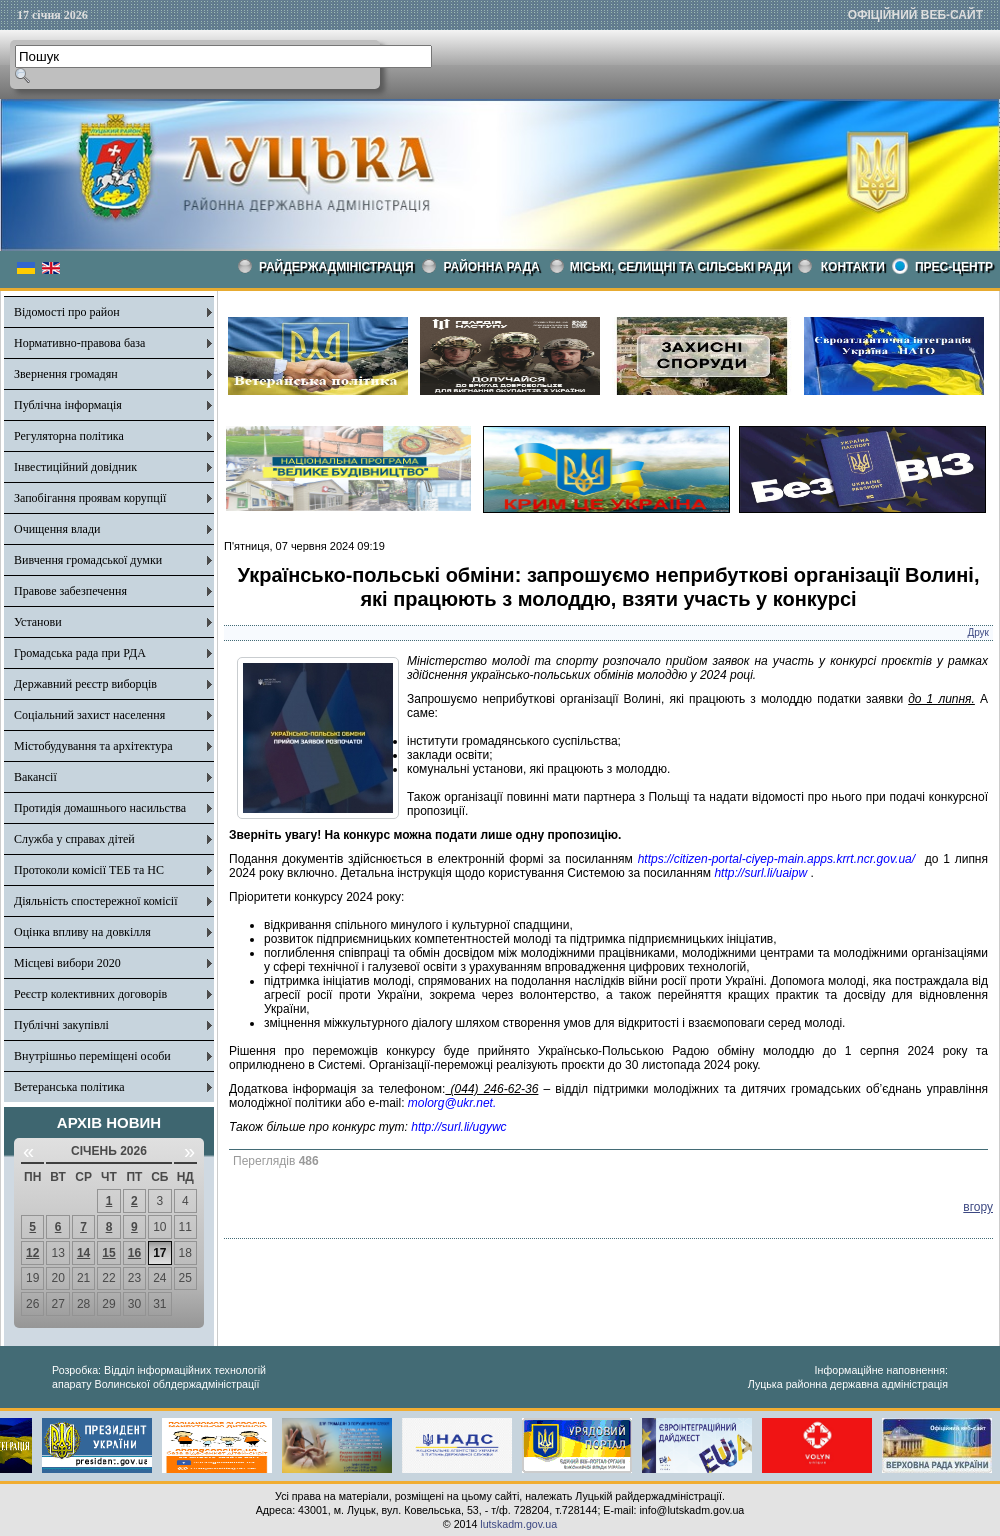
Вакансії (35, 777)
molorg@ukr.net (450, 1103)
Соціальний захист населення (89, 715)
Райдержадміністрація (336, 267)
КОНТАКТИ (853, 267)
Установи (38, 622)
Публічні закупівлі (61, 1025)
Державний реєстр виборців (85, 684)
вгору (978, 1207)
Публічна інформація (68, 405)
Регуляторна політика (69, 436)
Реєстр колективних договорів (90, 994)
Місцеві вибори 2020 (67, 963)
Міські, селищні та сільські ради (680, 267)
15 (108, 1253)
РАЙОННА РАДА (492, 267)
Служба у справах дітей (74, 839)
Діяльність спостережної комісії (96, 901)
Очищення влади (57, 529)
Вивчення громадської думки (88, 560)
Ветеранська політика (69, 1087)
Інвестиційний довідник (75, 467)
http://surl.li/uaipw (760, 873)
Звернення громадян (66, 374)
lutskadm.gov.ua (518, 1524)
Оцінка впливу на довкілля (82, 932)
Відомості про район (67, 312)
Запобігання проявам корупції (90, 498)
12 (32, 1253)
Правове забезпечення (70, 591)
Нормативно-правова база (79, 343)
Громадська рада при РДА (80, 653)
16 (134, 1253)
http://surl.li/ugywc (458, 1127)
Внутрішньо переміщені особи (92, 1056)
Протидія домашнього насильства (100, 808)
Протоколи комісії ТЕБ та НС (89, 870)
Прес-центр (954, 267)
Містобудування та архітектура (93, 746)
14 (83, 1253)
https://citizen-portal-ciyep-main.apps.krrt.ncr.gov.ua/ (776, 859)
